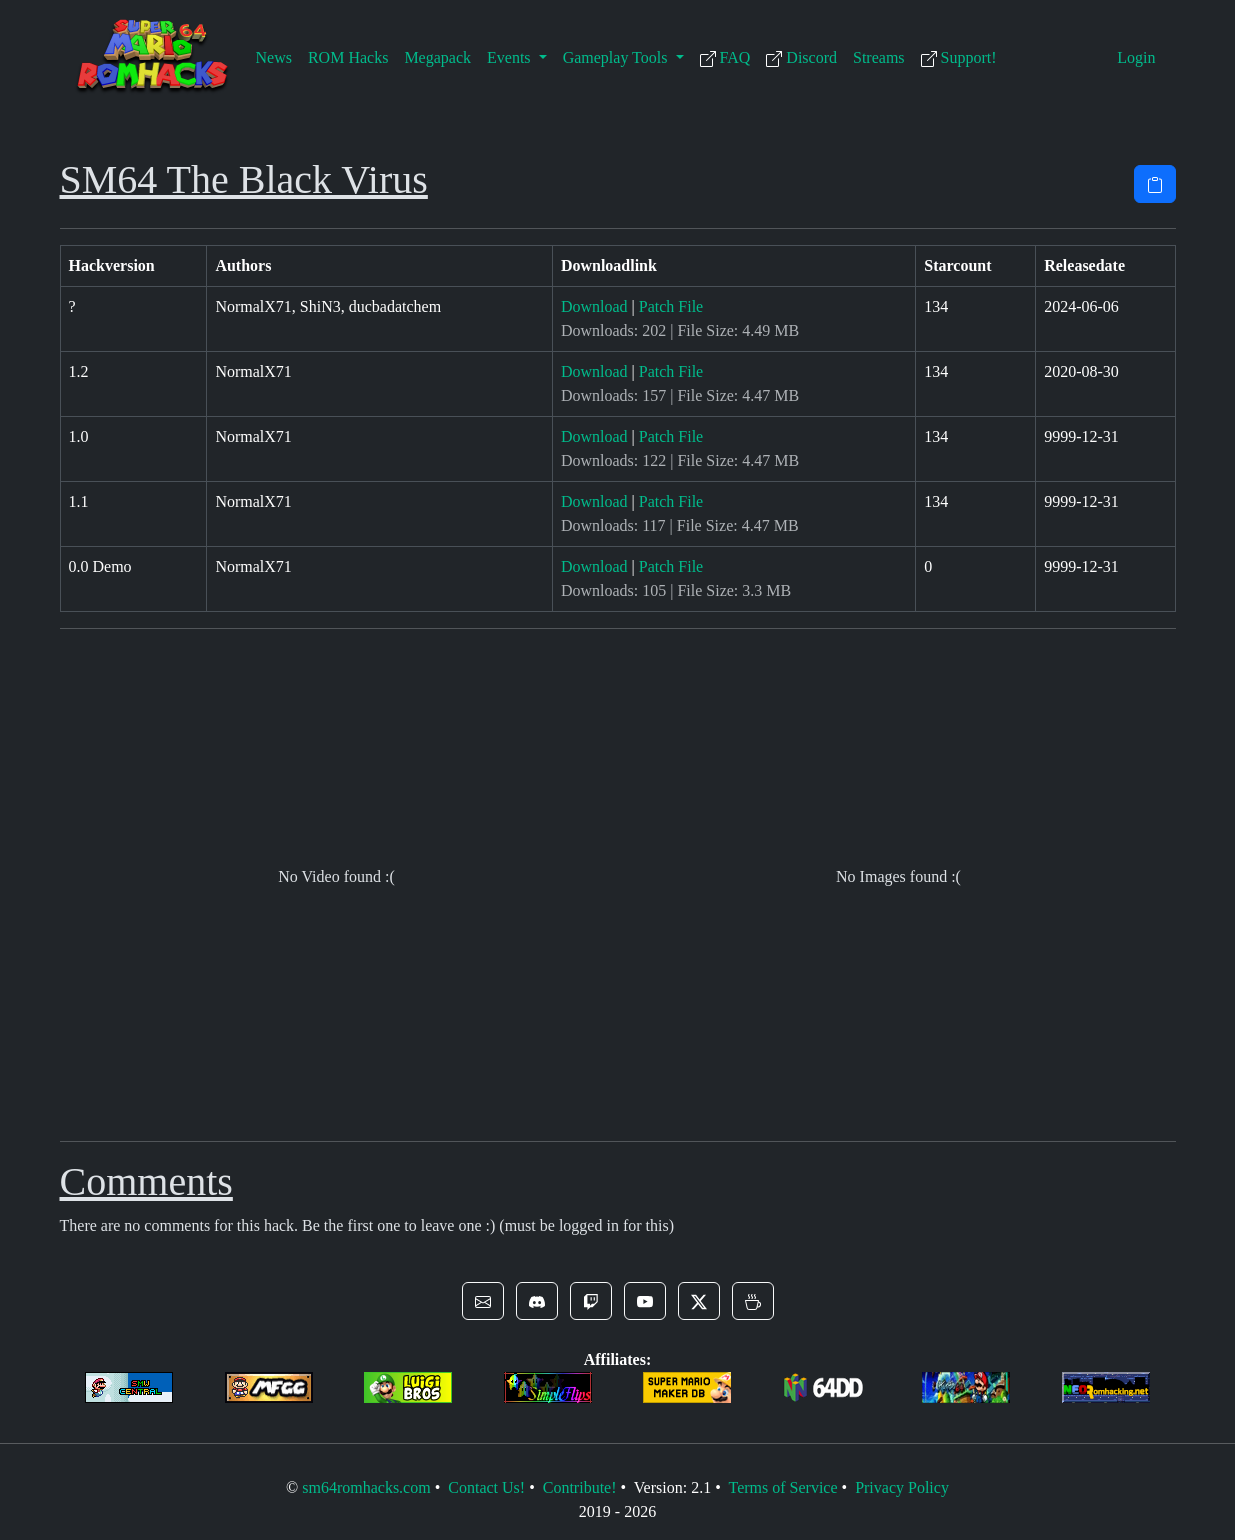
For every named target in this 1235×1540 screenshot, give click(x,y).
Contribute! (580, 1487)
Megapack (437, 57)
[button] (483, 1301)
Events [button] (511, 57)
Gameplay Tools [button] (617, 57)
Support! (959, 58)
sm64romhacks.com (366, 1487)
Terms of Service (782, 1487)
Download (594, 306)
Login (1136, 57)
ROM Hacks (348, 57)
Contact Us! (486, 1487)
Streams (879, 57)
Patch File (671, 306)
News (274, 57)
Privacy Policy (902, 1487)
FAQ (725, 58)
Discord (801, 58)
